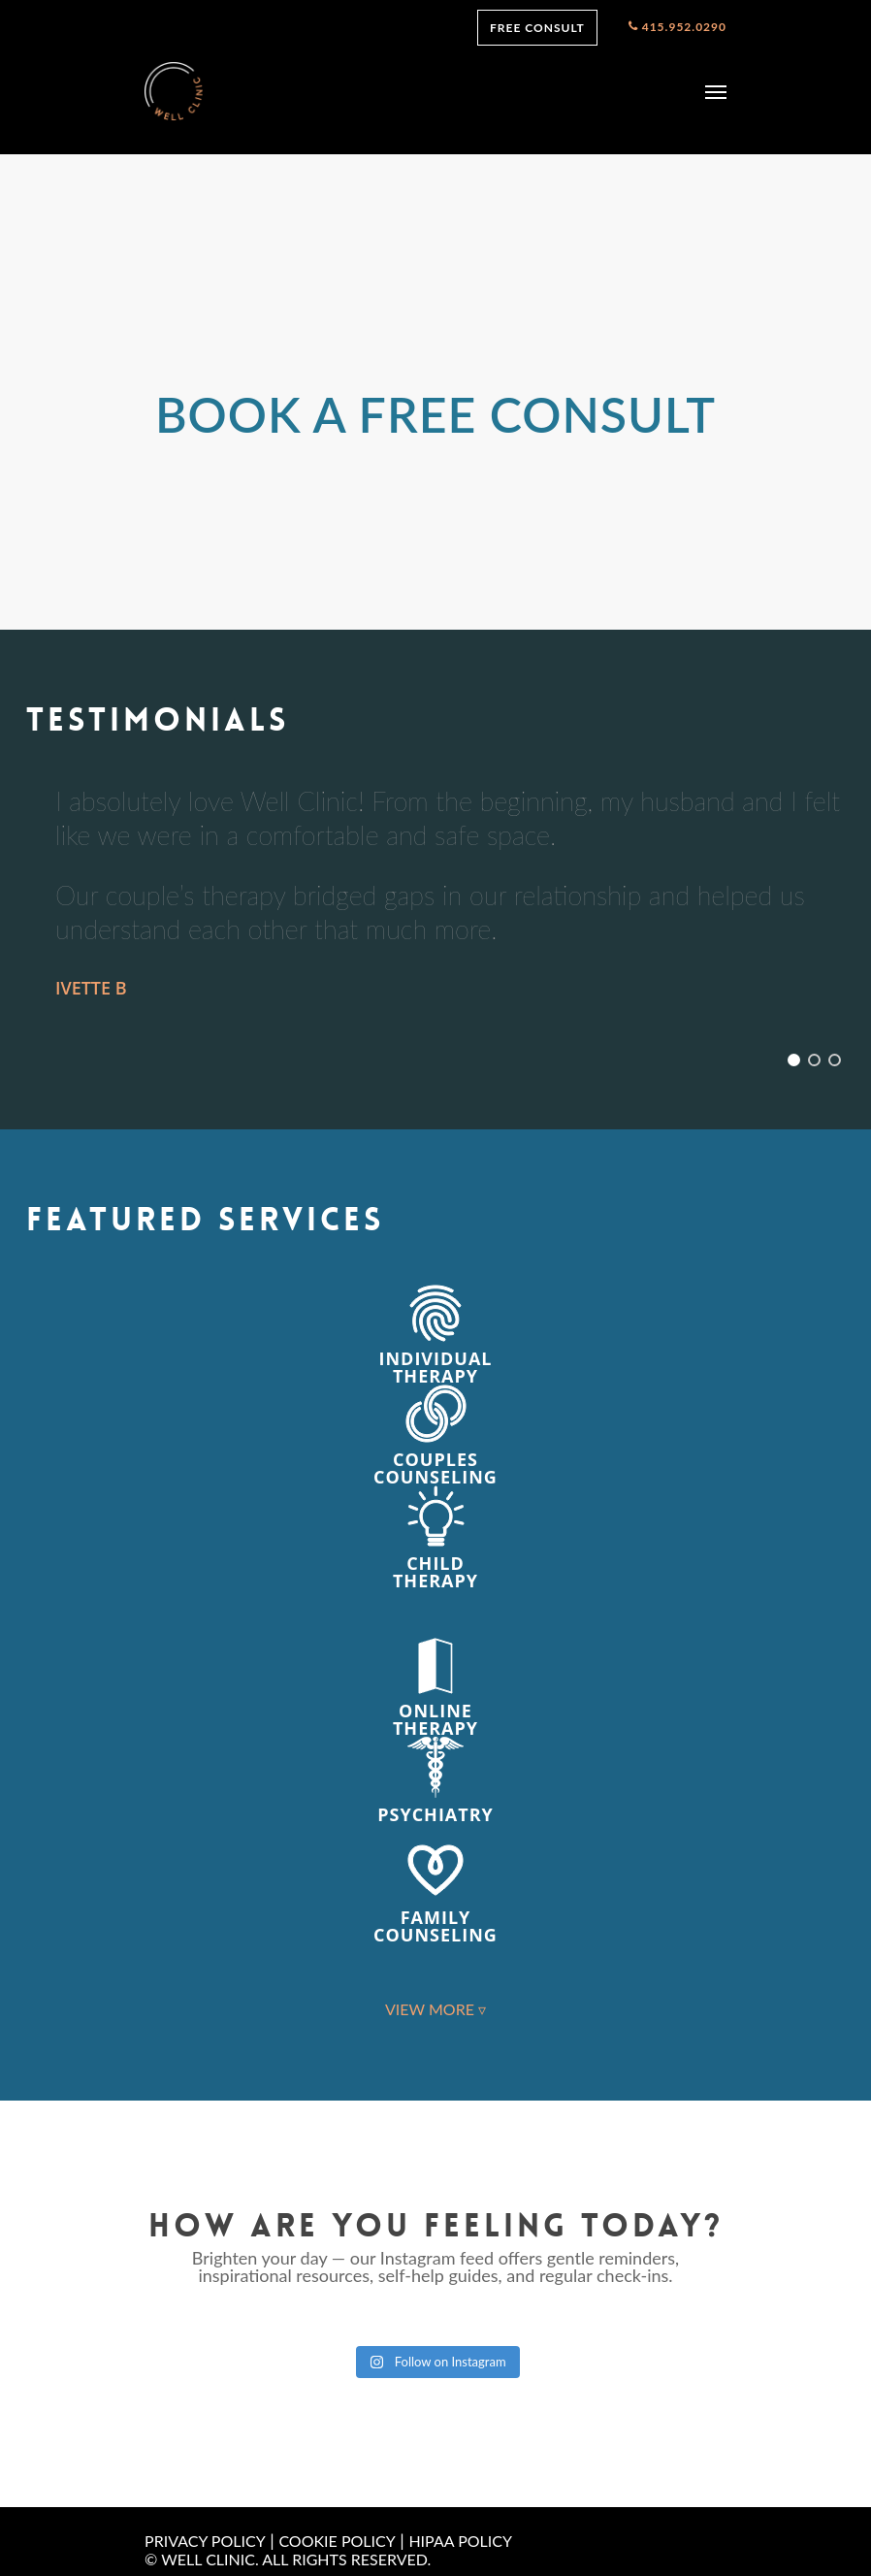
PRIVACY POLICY (205, 2540)
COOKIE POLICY (336, 2540)
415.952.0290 (677, 27)
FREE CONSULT (537, 27)
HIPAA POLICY (460, 2540)
